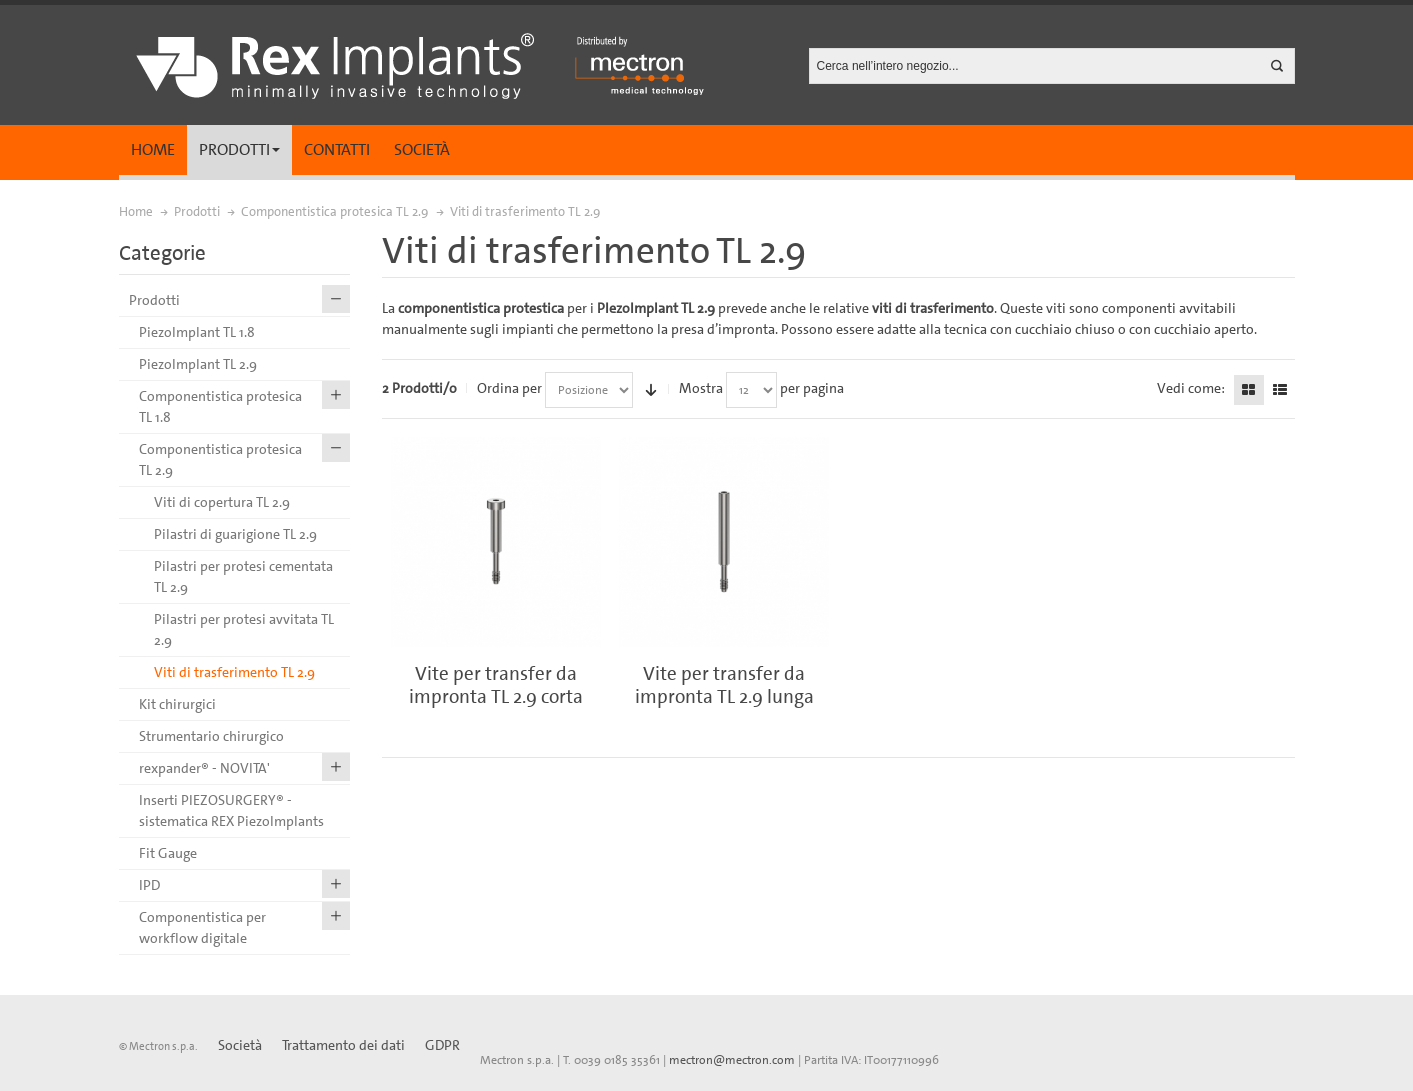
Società (422, 149)
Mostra (701, 388)
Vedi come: (1191, 388)
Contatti (337, 149)
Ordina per (509, 388)
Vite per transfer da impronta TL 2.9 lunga (724, 685)
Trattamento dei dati (343, 1045)
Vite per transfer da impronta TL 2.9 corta (496, 685)
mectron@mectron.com (732, 1060)
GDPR (442, 1045)
